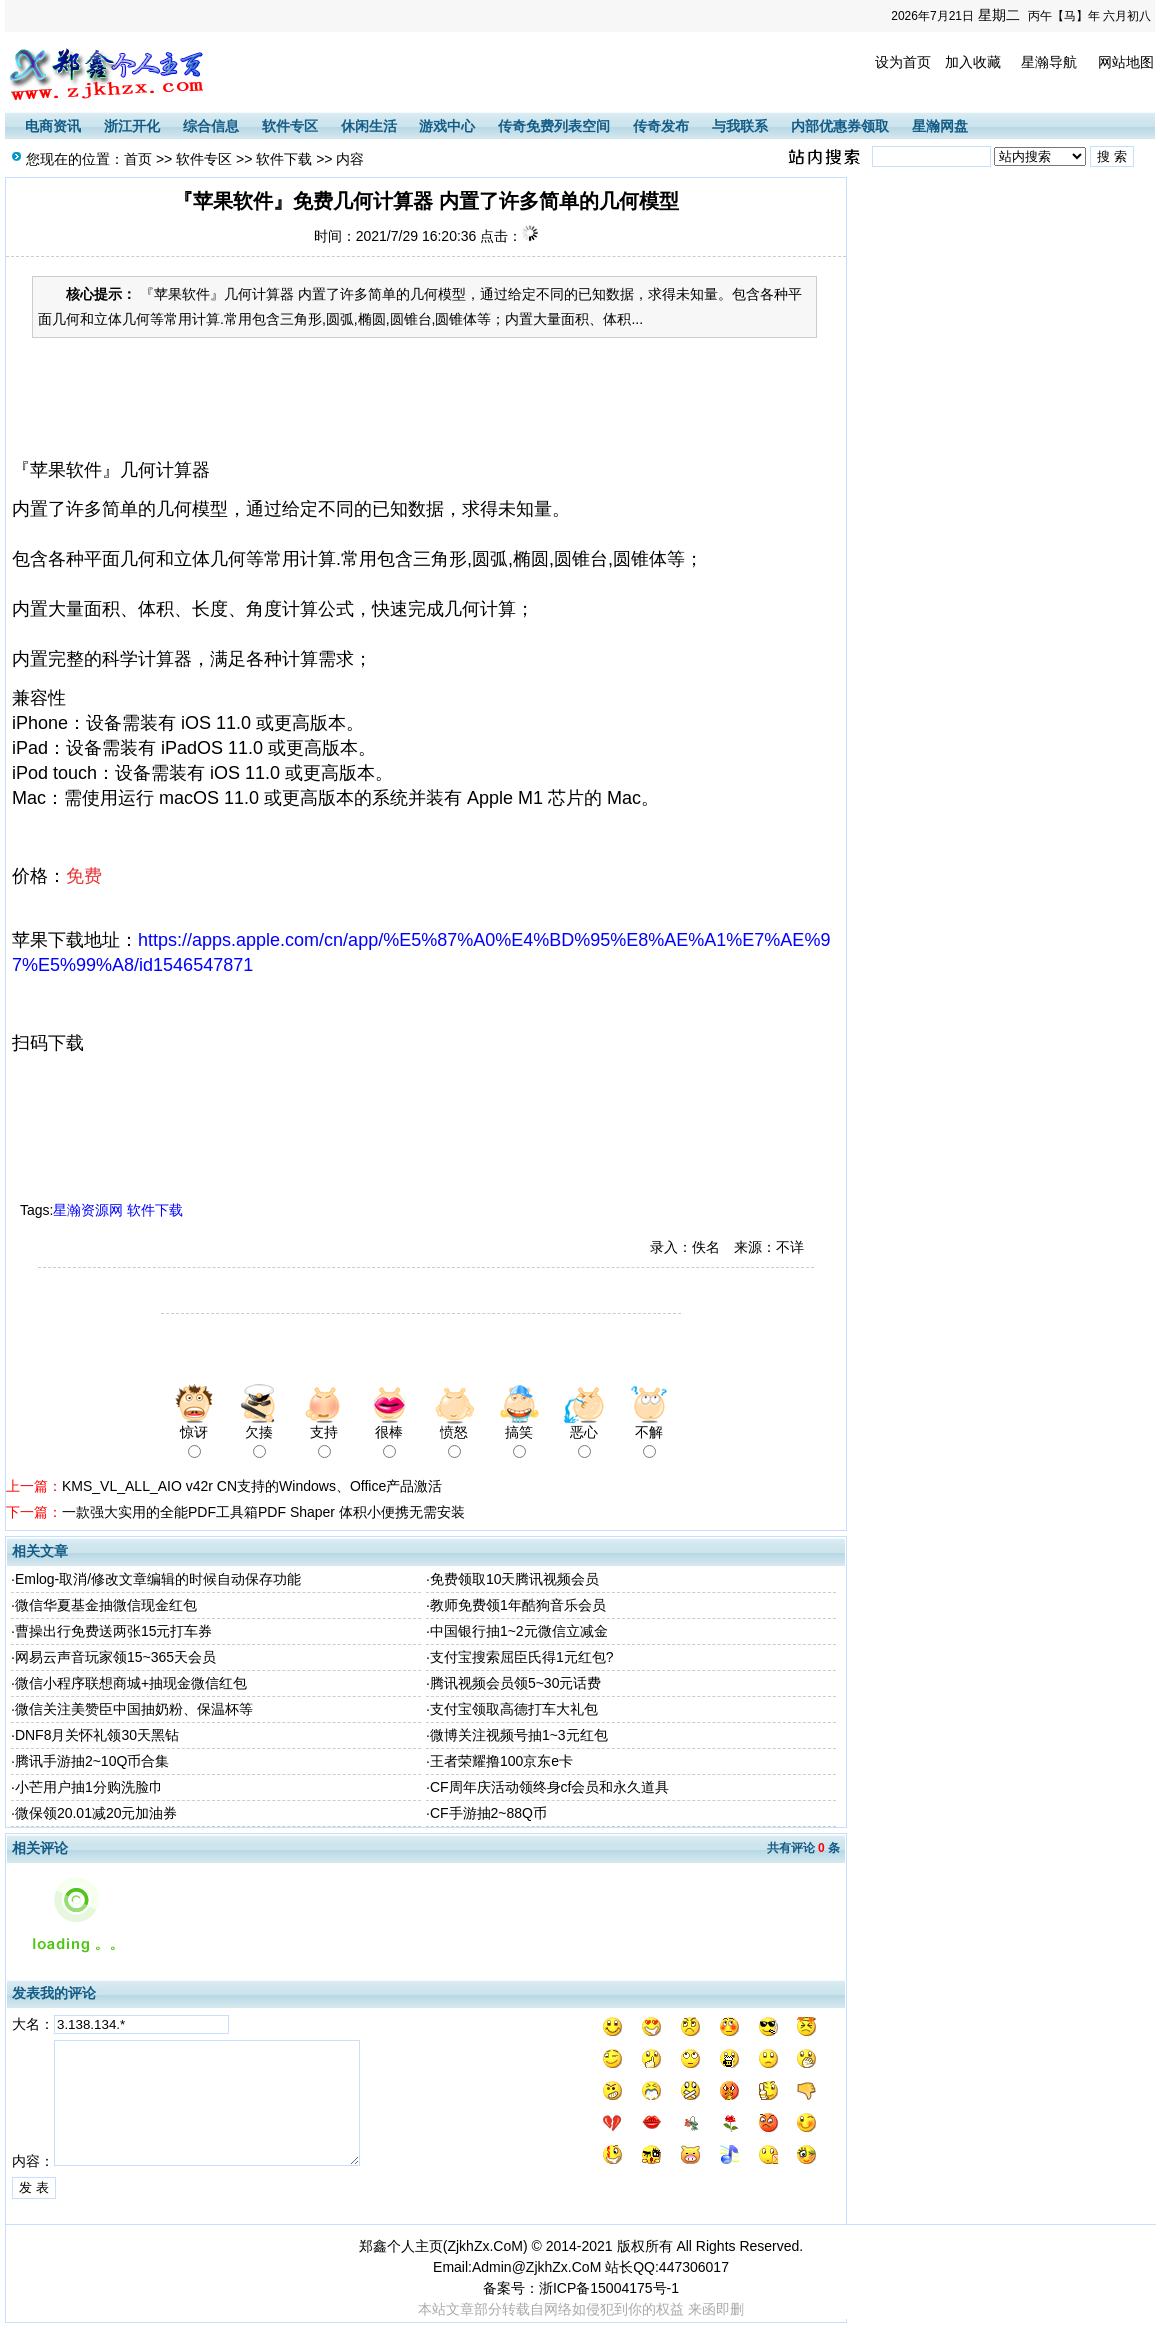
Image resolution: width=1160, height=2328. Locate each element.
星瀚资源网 (88, 1210)
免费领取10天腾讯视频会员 (515, 1579)
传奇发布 (661, 126)
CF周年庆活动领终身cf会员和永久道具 (550, 1787)
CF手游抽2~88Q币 (488, 1813)
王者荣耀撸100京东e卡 (501, 1761)
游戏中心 (447, 126)
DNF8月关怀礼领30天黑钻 (97, 1735)
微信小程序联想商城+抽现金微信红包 (131, 1683)
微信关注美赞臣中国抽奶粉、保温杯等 (134, 1709)
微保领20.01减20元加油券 (96, 1813)
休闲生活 (369, 126)
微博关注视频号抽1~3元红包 (519, 1735)
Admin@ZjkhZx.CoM (536, 2267)
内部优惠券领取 (840, 126)
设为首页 (903, 62)
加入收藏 (973, 62)
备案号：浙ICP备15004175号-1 (581, 2288)
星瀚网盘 (940, 126)
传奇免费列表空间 (554, 126)
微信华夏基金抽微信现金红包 (106, 1605)
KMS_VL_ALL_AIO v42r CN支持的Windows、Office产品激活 (252, 1486)
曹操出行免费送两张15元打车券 (114, 1631)
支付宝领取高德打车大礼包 (514, 1709)
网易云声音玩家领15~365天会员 (115, 1657)
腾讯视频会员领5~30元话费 (516, 1683)
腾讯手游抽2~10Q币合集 (92, 1761)
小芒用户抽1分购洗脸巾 (89, 1787)
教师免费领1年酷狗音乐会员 (518, 1605)
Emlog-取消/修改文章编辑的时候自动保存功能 (158, 1579)
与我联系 (740, 126)
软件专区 (290, 126)
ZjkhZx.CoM (484, 2246)
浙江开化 (132, 126)
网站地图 (1126, 62)
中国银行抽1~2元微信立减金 (519, 1631)
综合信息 (211, 126)
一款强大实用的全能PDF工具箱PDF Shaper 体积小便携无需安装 (263, 1512)
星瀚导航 (1049, 62)
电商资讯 (53, 126)
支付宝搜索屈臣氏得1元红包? (522, 1657)
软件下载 (284, 159)
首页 (138, 159)
